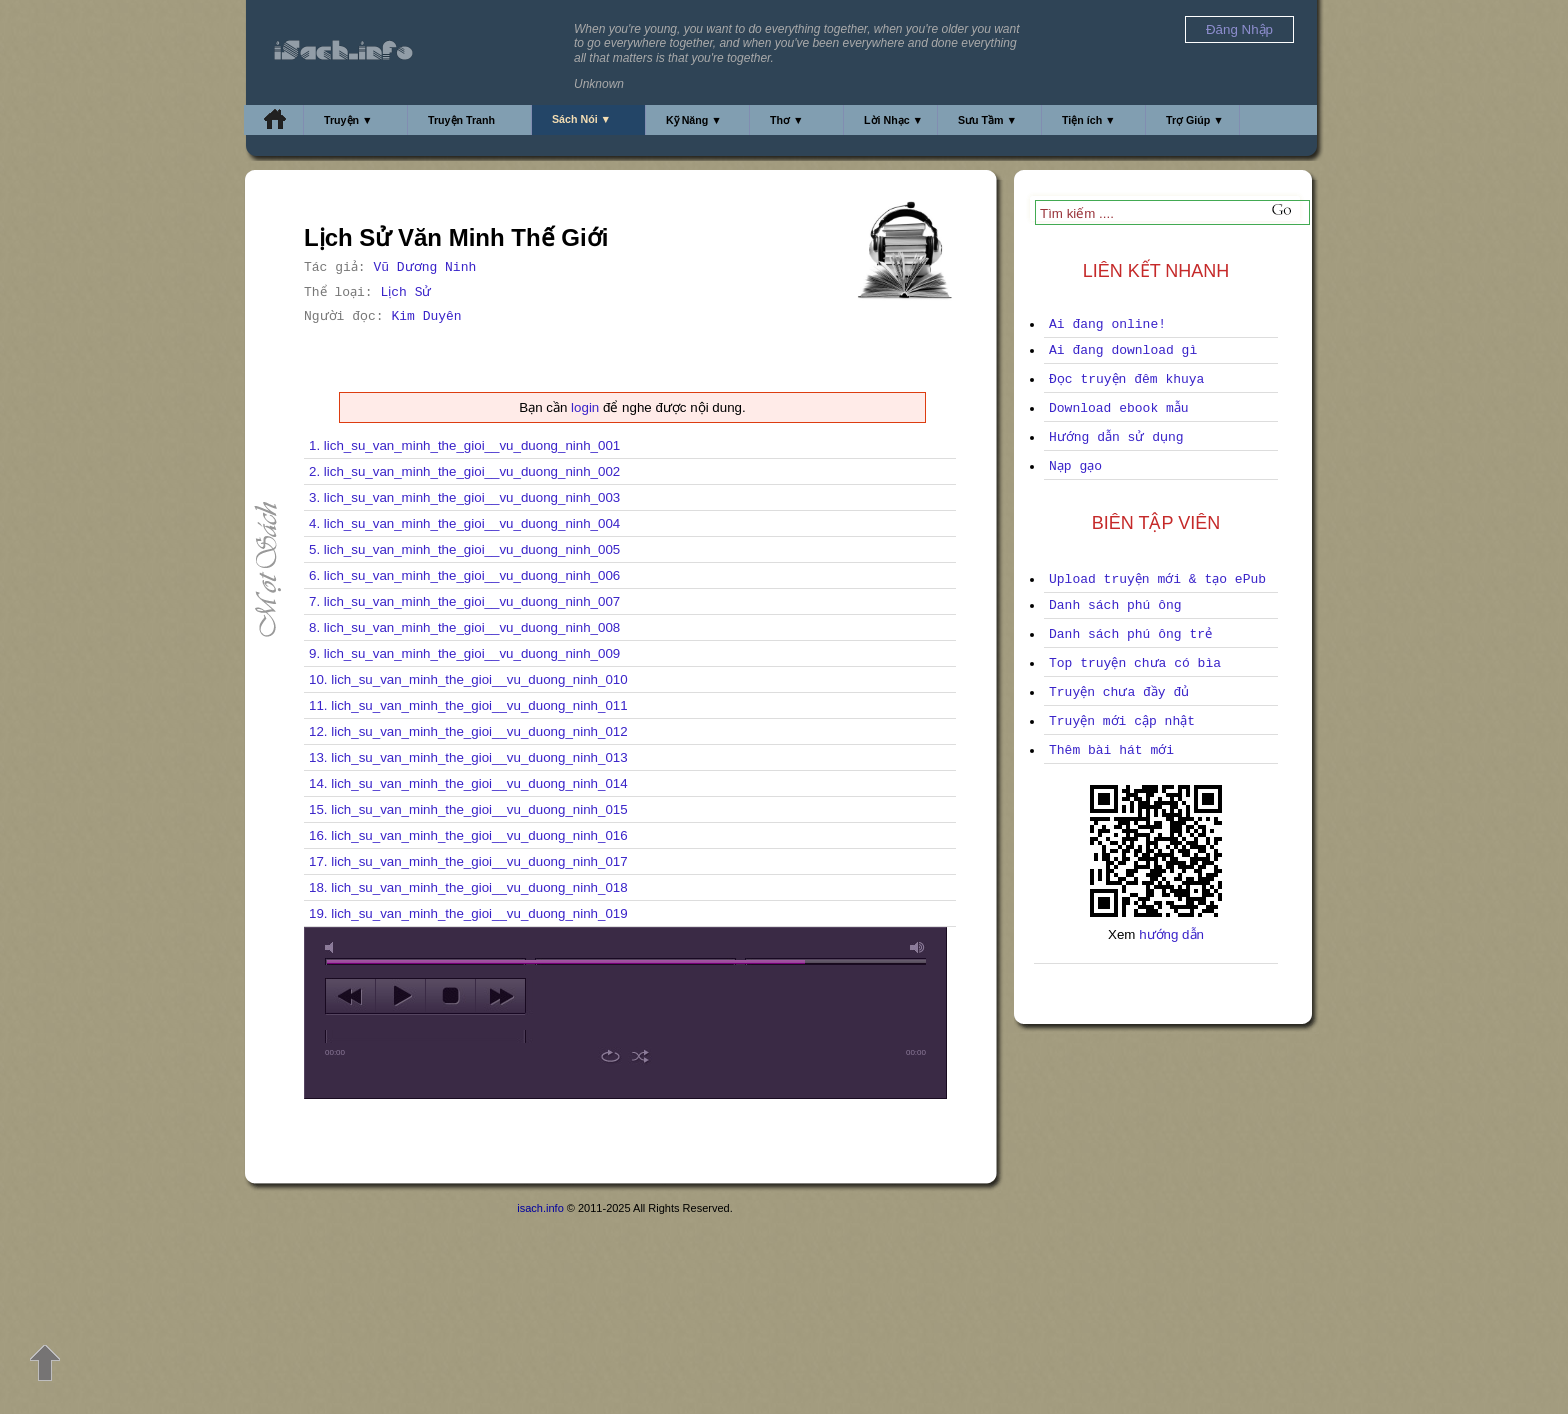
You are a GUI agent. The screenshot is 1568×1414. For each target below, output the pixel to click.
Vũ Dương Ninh (424, 267)
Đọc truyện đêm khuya (1126, 379)
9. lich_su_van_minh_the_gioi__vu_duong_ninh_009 (464, 653)
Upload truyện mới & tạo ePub (1157, 579)
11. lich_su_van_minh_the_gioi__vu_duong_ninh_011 (468, 705)
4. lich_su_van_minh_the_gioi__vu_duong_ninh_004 (464, 523)
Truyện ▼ (348, 120)
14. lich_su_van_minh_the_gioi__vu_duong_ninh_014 (468, 783)
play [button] (400, 996)
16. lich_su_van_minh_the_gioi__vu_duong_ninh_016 (468, 835)
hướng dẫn (1171, 934)
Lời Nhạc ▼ (893, 120)
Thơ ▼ (787, 120)
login (585, 407)
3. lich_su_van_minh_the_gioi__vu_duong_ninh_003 (464, 497)
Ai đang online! (1107, 324)
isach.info (540, 1208)
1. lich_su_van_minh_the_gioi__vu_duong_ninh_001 (464, 445)
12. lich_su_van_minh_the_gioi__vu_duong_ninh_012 (468, 731)
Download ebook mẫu (1119, 408)
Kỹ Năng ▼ (694, 120)
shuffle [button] (640, 1056)
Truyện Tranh (461, 120)
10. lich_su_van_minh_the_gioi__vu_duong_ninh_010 (468, 679)
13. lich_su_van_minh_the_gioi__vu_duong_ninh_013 (468, 757)
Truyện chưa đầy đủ (1119, 692)
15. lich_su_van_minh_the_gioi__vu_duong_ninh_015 (468, 809)
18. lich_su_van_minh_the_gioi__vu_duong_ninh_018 (468, 887)
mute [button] (333, 947)
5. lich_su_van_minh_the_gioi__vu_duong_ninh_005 (464, 549)
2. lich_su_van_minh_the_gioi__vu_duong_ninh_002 (464, 471)
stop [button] (450, 996)
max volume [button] (918, 947)
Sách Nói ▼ (581, 119)
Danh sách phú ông (1115, 605)
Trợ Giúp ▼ (1195, 120)
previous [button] (350, 996)
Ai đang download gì (1123, 350)
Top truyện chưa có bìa (1135, 663)
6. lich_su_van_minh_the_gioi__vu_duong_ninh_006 (464, 575)
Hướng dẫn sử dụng (1116, 437)
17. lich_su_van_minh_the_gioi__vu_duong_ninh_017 (468, 861)
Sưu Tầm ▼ (987, 120)
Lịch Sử (405, 292)
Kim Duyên (426, 316)
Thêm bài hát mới (1111, 750)
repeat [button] (610, 1056)
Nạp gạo (1075, 466)
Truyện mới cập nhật (1122, 721)
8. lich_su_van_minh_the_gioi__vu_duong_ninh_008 (464, 627)
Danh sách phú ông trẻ (1130, 634)
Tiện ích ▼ (1089, 120)
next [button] (500, 996)
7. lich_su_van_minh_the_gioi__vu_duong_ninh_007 (464, 601)
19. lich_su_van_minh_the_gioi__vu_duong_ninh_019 (468, 913)
